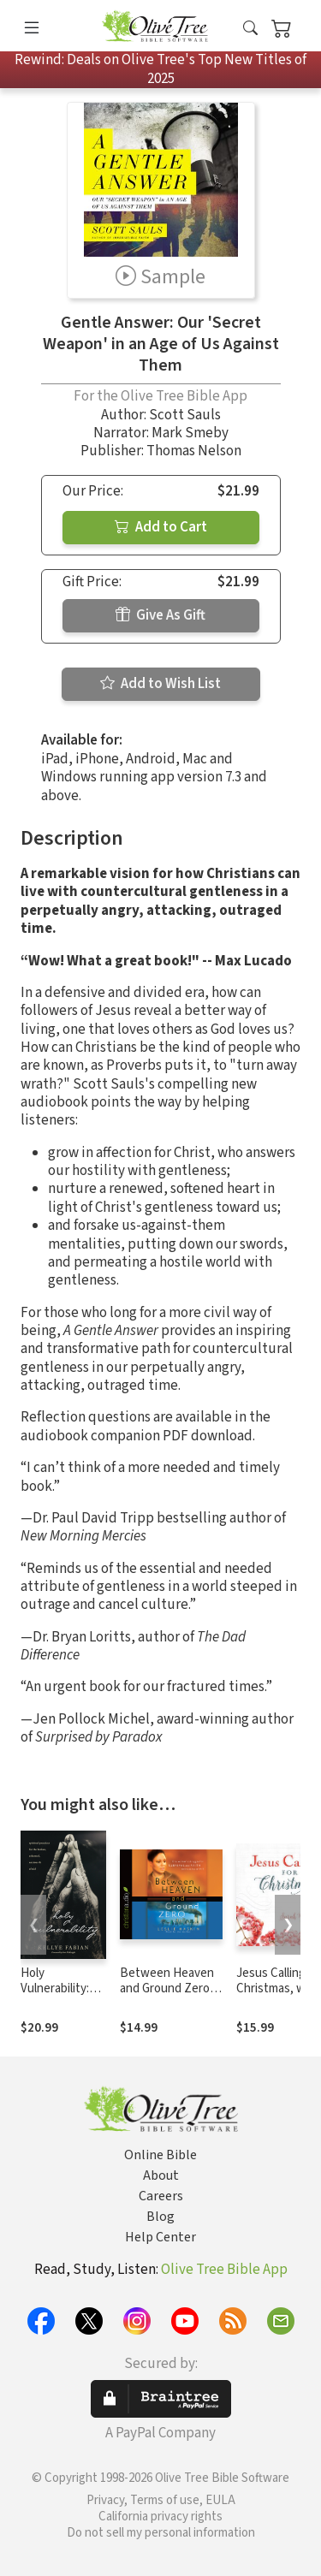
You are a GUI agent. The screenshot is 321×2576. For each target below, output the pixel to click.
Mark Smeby (190, 433)
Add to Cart (161, 527)
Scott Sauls (185, 415)
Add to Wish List (160, 684)
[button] (250, 29)
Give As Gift (160, 615)
